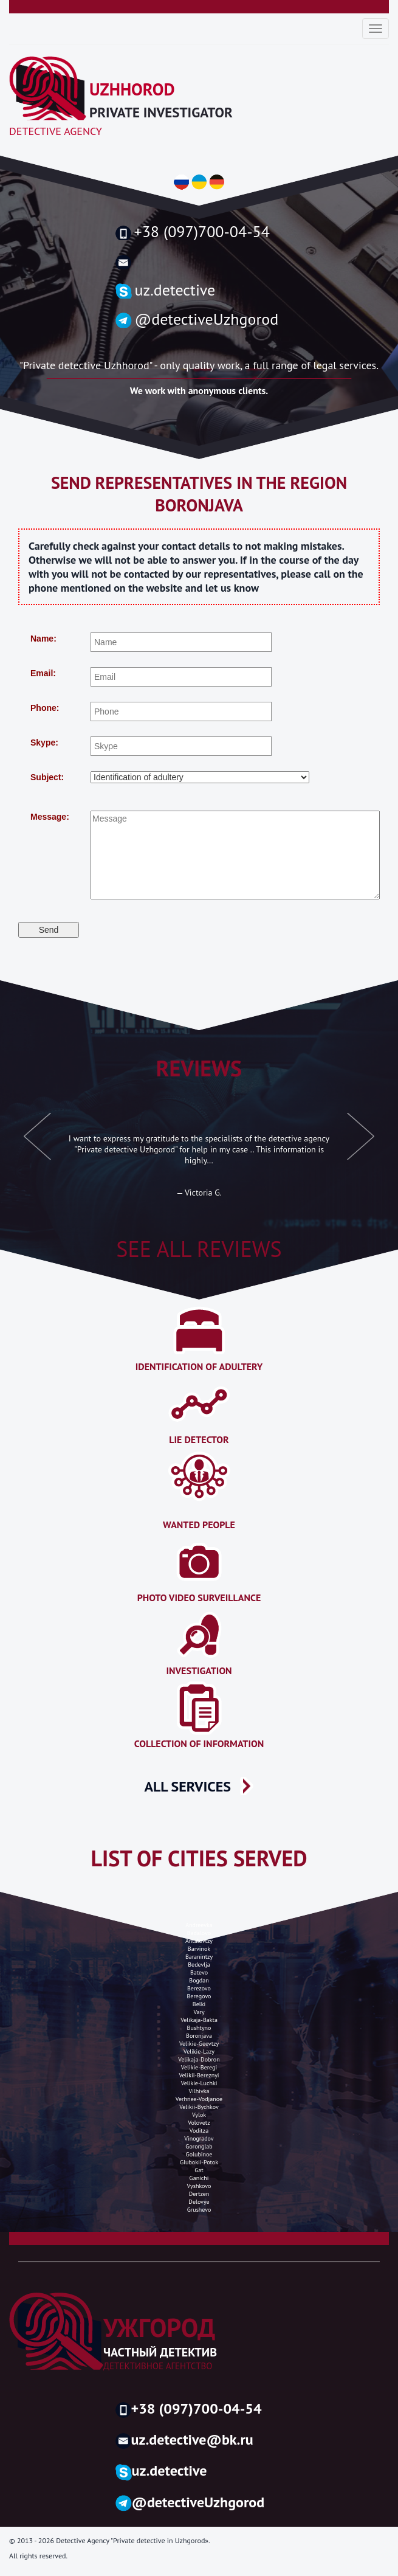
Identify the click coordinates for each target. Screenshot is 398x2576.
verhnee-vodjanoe (199, 2099)
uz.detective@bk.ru (184, 2439)
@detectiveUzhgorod (197, 319)
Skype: (44, 742)
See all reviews (198, 1248)
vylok (199, 2115)
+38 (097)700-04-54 (192, 231)
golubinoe (199, 2154)
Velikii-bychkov (199, 2107)
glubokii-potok (199, 2162)
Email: (43, 673)
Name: (43, 638)
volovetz (199, 2123)
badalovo (199, 1933)
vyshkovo (199, 2186)
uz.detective (165, 290)
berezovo (199, 1988)
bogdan (198, 1980)
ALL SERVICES (188, 1786)
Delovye (198, 2202)
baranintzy (199, 1957)
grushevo (199, 2210)
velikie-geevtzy (199, 2044)
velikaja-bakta (199, 2020)
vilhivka (199, 2091)
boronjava (199, 2036)
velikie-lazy (199, 2051)
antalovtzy (199, 1941)
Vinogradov (198, 2138)
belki (199, 2004)
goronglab (198, 2146)
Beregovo (199, 1996)
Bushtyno (199, 2028)
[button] (37, 1143)
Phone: (44, 708)
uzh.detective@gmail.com (199, 262)
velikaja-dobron (198, 2059)
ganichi (199, 2178)
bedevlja (199, 1964)
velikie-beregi (199, 2067)
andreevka (199, 1925)
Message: (49, 817)
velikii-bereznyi (199, 2075)
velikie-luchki (199, 2083)
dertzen (199, 2194)
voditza (199, 2131)
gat (198, 2170)
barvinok (199, 1949)
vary (198, 2012)
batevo (199, 1972)
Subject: (47, 777)
